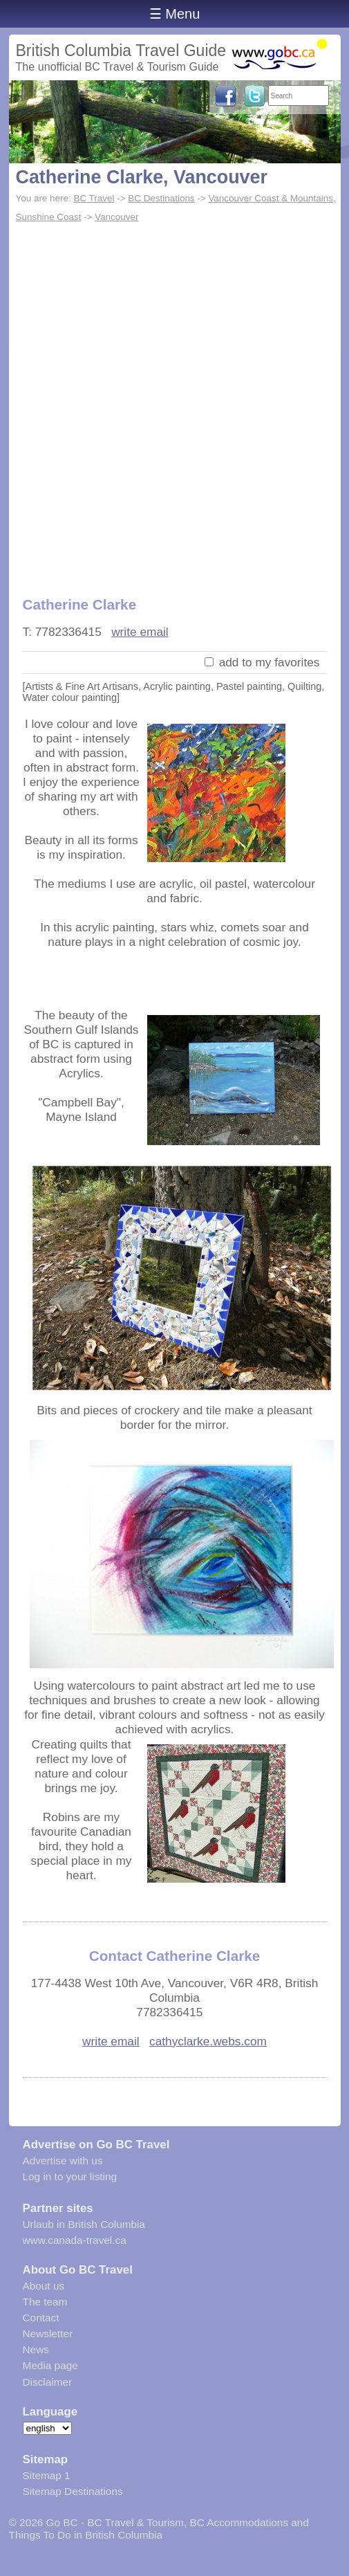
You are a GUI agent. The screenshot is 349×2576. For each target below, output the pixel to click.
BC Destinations (161, 198)
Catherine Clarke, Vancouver (141, 177)
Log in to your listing (70, 2176)
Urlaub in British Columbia (84, 2224)
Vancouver (116, 217)
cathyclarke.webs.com (208, 2041)
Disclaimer (48, 2382)
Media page (50, 2365)
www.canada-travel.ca (74, 2240)
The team (45, 2302)
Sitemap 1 (46, 2475)
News (36, 2349)
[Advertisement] (174, 402)
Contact (41, 2317)
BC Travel (93, 198)
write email (140, 632)
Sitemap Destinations (73, 2491)
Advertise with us (63, 2160)
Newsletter (48, 2333)
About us (44, 2286)
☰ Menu (174, 13)
